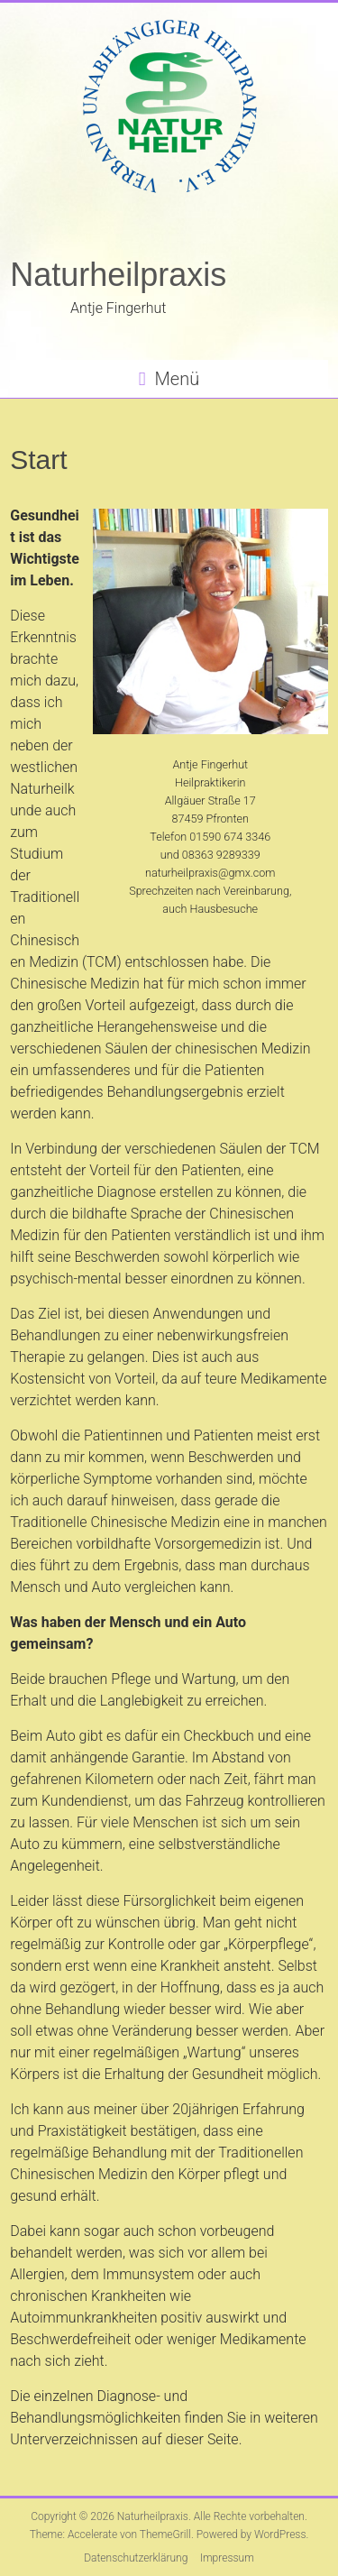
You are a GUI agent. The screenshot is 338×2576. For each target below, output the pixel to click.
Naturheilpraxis (118, 274)
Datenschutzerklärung (135, 2558)
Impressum (227, 2558)
